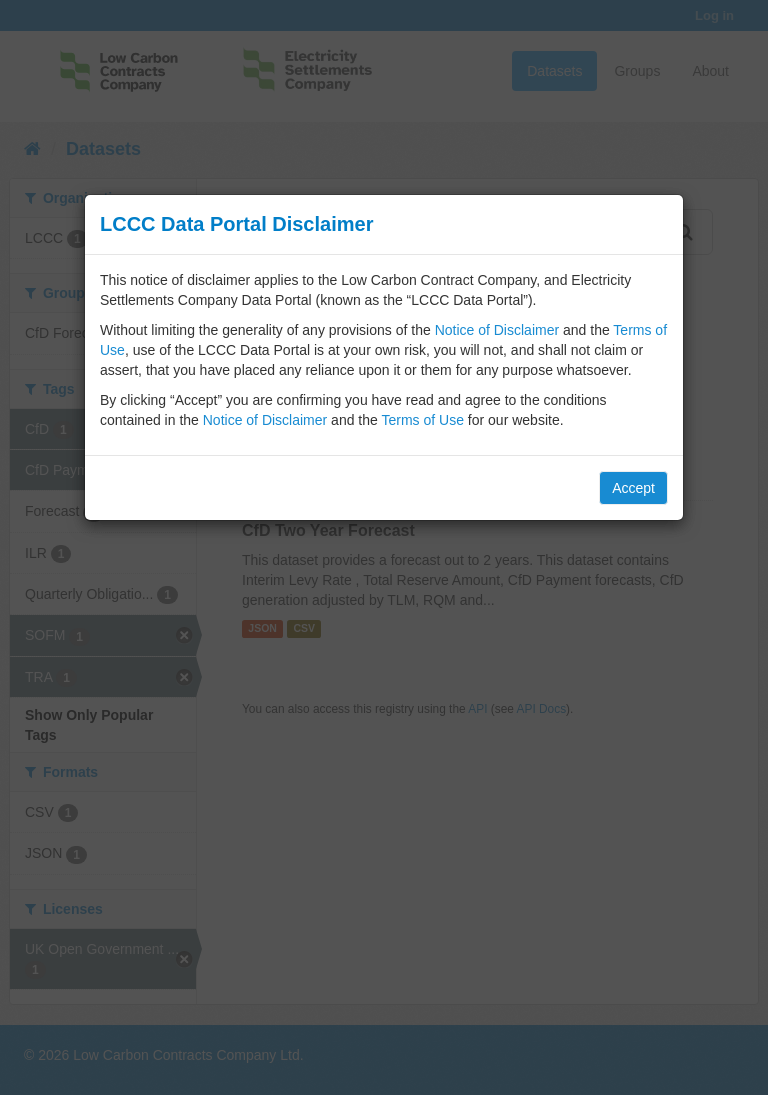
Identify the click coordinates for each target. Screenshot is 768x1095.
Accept (633, 488)
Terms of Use (422, 420)
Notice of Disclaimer (497, 330)
